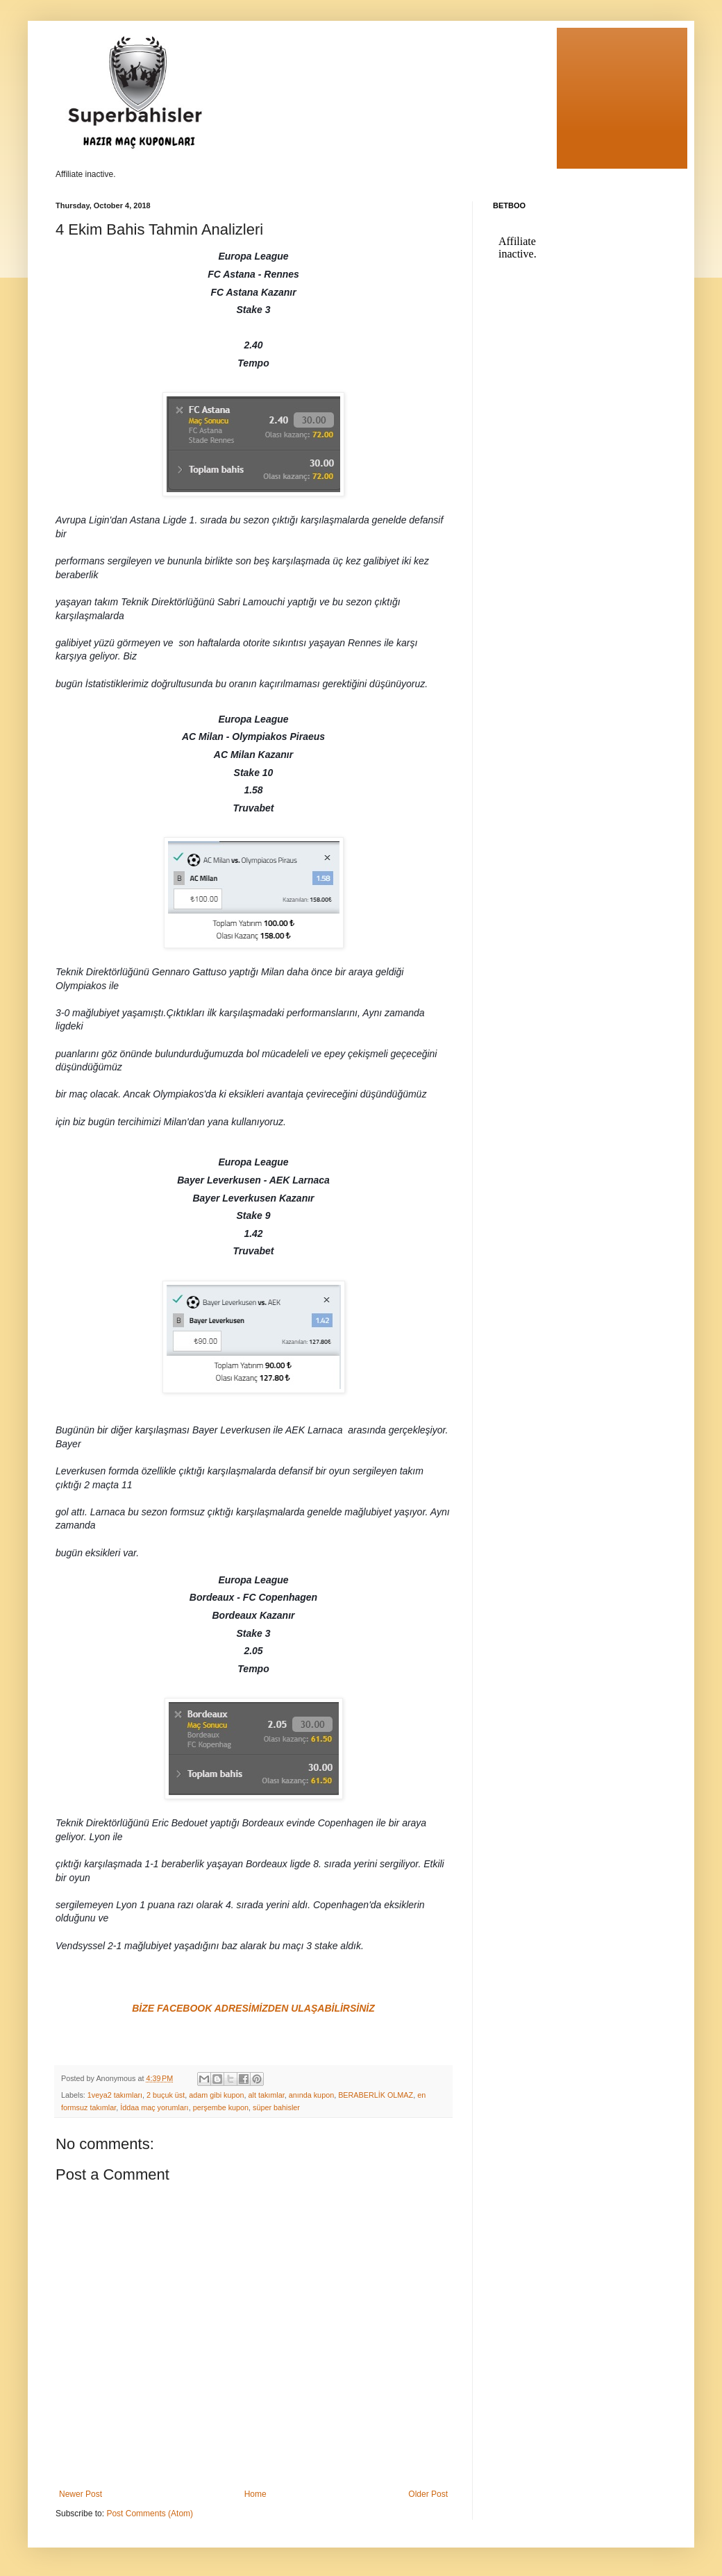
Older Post (428, 2494)
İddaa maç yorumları (154, 2107)
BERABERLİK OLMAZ (375, 2095)
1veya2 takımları (114, 2095)
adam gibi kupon (216, 2095)
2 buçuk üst (165, 2095)
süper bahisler (276, 2107)
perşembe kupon (221, 2107)
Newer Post (80, 2494)
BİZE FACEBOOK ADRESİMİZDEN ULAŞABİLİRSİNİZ (253, 2008)
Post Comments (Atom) (149, 2513)
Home (255, 2494)
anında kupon (311, 2095)
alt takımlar (267, 2095)
